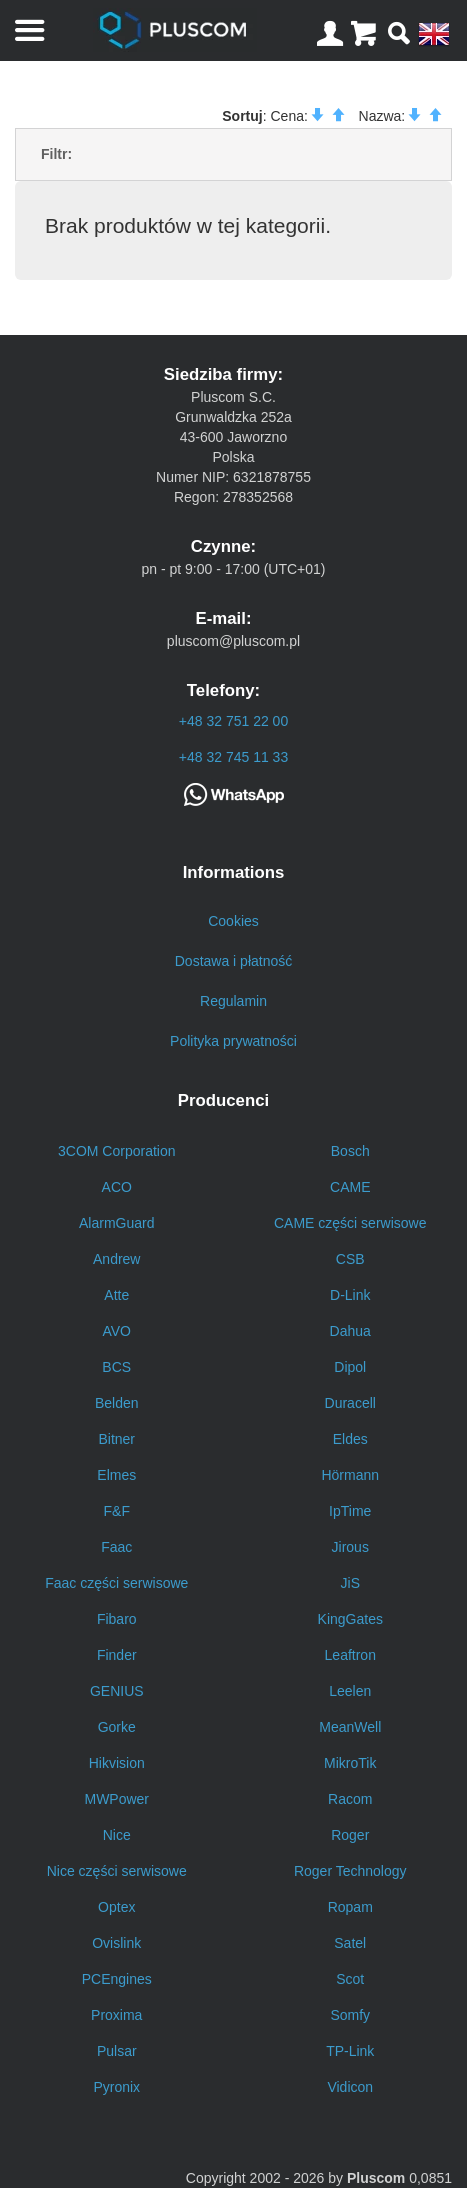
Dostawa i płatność (234, 961)
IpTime (350, 1511)
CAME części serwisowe (350, 1223)
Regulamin (233, 1001)
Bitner (116, 1439)
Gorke (117, 1727)
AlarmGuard (116, 1223)
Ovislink (116, 1943)
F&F (117, 1511)
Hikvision (117, 1763)
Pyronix (116, 2087)
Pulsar (117, 2051)
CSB (350, 1259)
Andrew (116, 1259)
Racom (350, 1799)
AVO (116, 1331)
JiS (350, 1583)
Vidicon (350, 2087)
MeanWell (350, 1727)
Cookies (233, 921)
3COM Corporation (117, 1151)
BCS (116, 1367)
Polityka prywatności (233, 1041)
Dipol (350, 1367)
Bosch (350, 1151)
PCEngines (117, 1979)
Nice (117, 1835)
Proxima (116, 2015)
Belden (117, 1403)
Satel (350, 1943)
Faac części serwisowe (116, 1583)
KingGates (350, 1619)
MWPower (116, 1799)
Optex (116, 1907)
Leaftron (350, 1655)
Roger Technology (350, 1871)
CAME (350, 1187)
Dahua (350, 1331)
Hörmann (350, 1475)
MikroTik (350, 1763)
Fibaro (117, 1619)
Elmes (116, 1475)
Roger (350, 1835)
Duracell (350, 1403)
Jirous (350, 1547)
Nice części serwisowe (117, 1871)
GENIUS (117, 1691)
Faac (116, 1547)
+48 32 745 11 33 (233, 757)
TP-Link (350, 2051)
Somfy (350, 2015)
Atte (116, 1295)
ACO (117, 1187)
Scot (350, 1979)
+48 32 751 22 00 (233, 721)
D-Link (350, 1295)
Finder (117, 1655)
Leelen (350, 1691)
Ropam (350, 1907)
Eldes (350, 1439)
